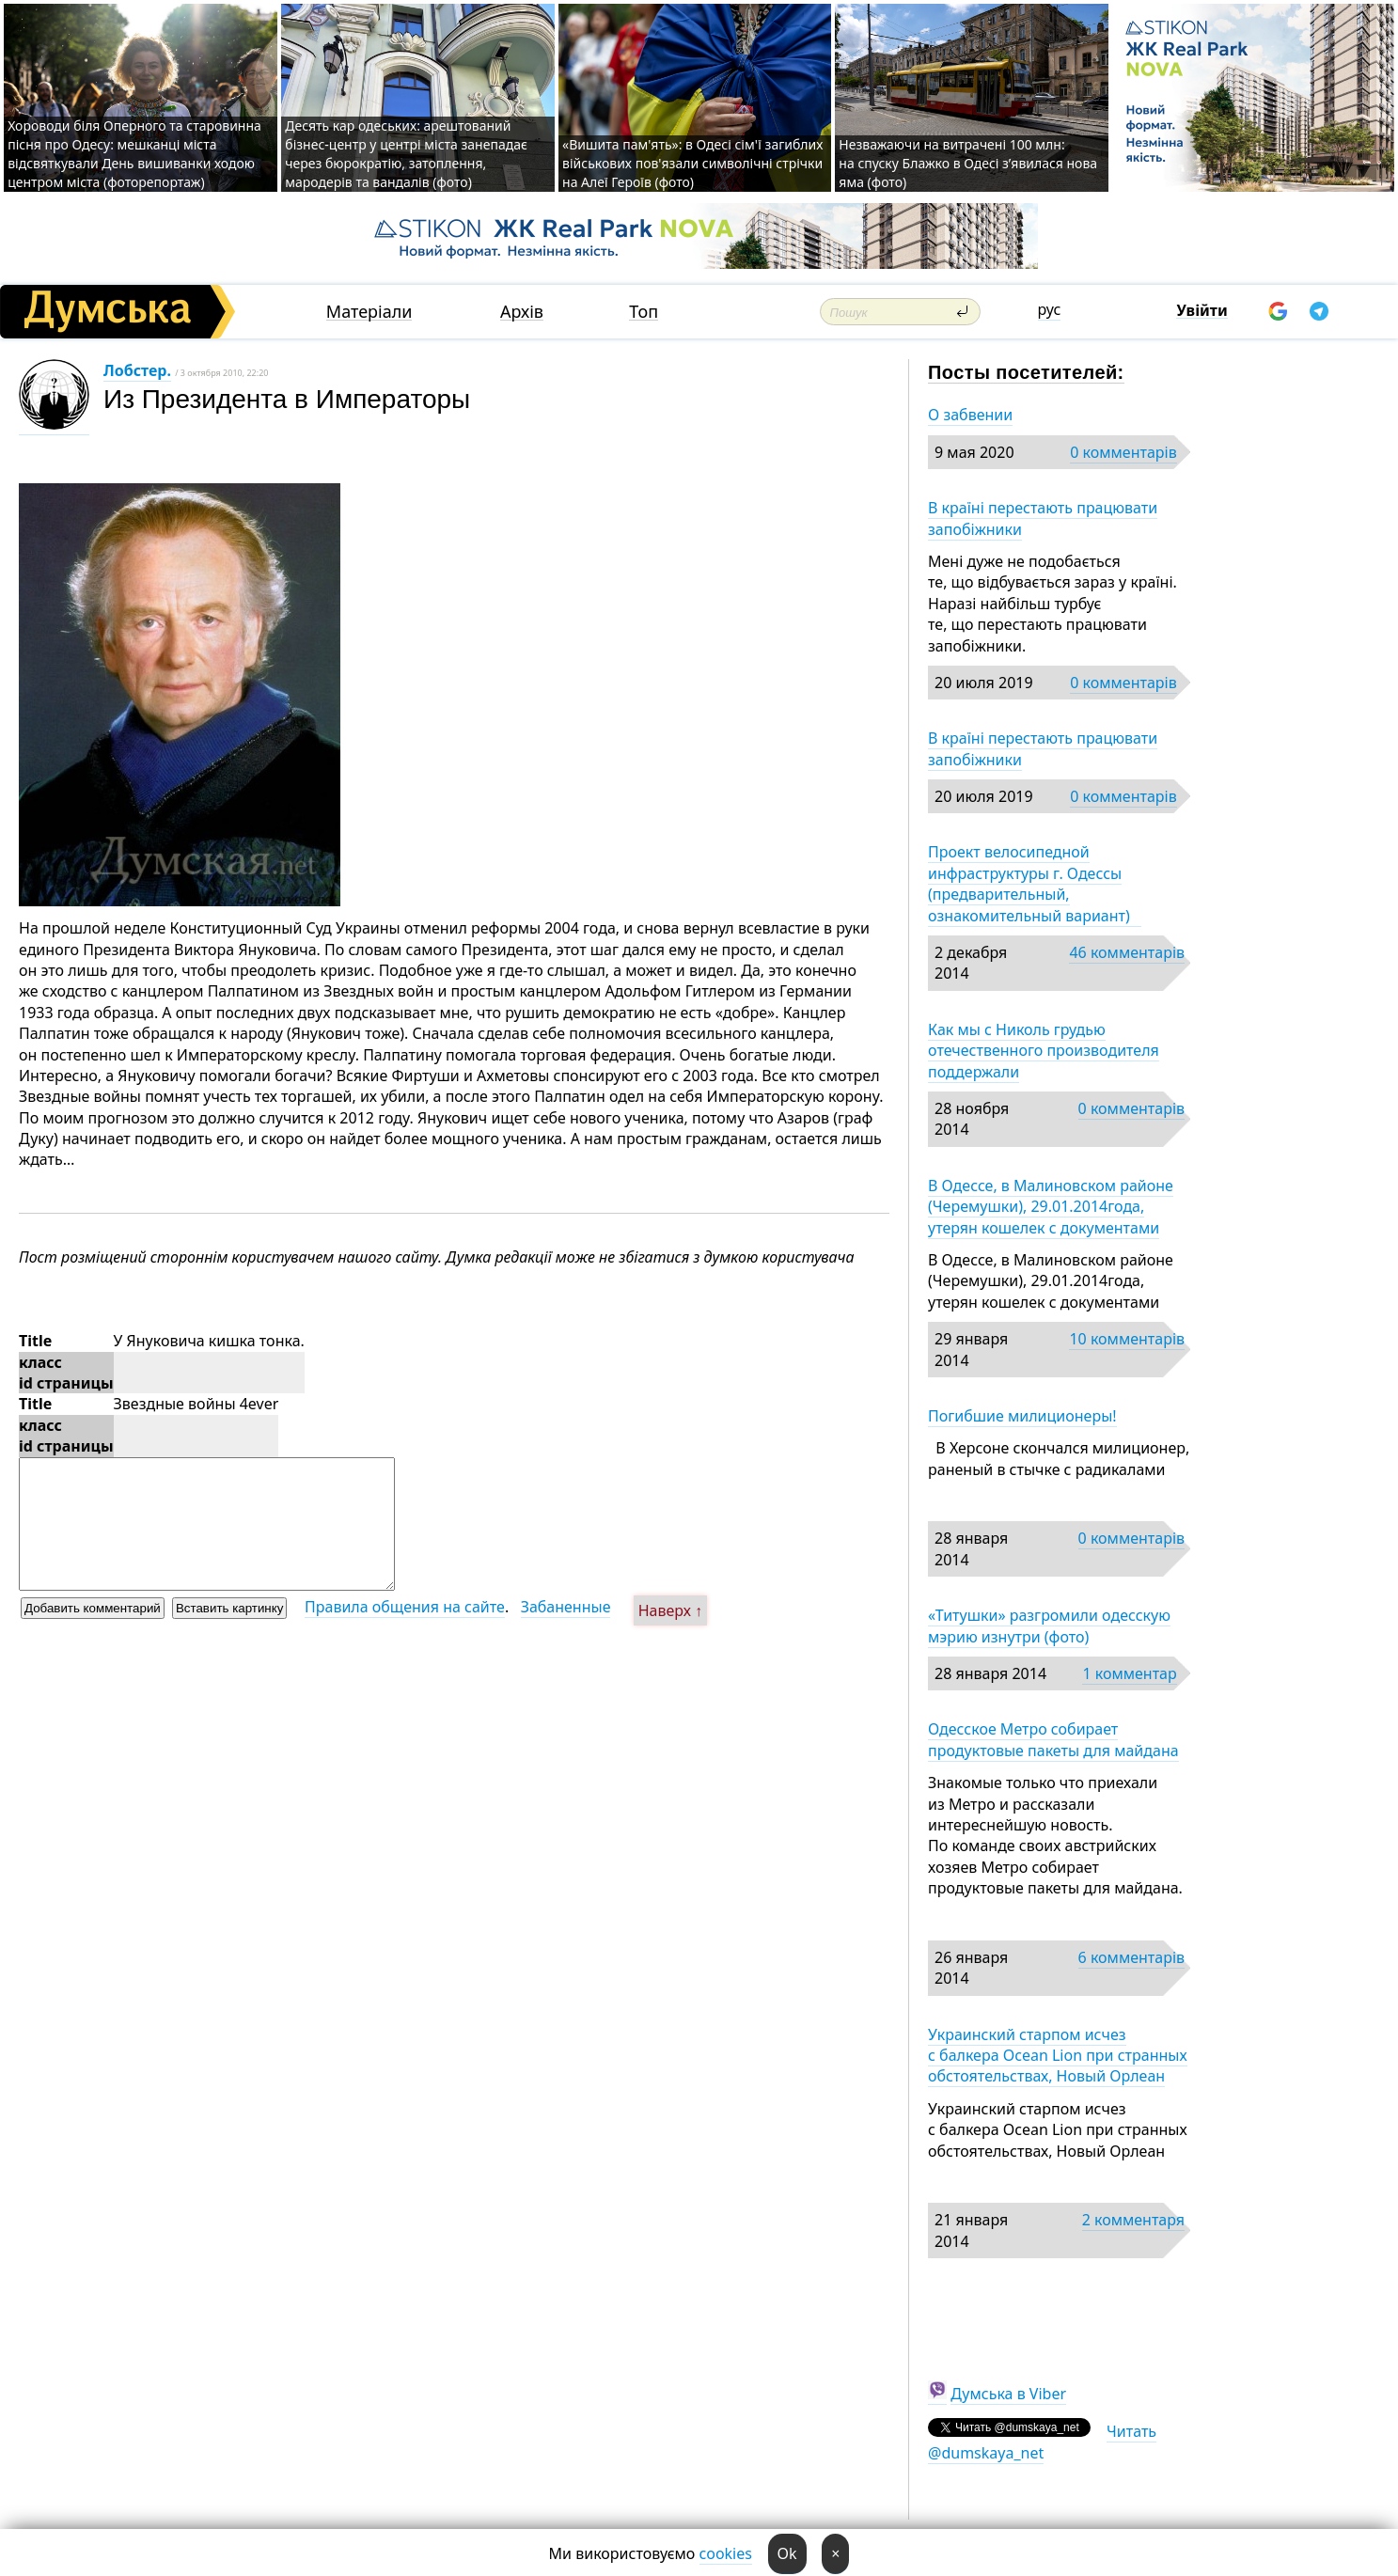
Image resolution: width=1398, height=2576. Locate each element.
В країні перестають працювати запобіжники (1042, 518)
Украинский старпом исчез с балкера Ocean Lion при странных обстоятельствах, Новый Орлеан (1057, 2055)
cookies (725, 2553)
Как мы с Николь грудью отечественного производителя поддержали (1043, 1050)
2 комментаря (1133, 2219)
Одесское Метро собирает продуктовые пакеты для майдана (1053, 1739)
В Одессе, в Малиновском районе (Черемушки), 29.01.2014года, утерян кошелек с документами (1050, 1206)
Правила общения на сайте (405, 1606)
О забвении (970, 414)
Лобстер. (137, 370)
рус (1049, 309)
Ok (787, 2553)
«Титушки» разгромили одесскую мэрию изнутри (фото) (1049, 1625)
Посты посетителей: (1026, 372)
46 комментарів (1127, 952)
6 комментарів (1131, 1957)
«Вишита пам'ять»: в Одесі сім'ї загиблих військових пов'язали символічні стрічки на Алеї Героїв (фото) (692, 163)
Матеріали (369, 312)
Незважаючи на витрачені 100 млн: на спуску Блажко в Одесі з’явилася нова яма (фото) (968, 163)
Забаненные (566, 1606)
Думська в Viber (1008, 2393)
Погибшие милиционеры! (1022, 1416)
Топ (643, 312)
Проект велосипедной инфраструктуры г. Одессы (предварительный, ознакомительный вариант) (1034, 883)
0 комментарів (1123, 452)
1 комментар (1129, 1673)
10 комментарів (1127, 1338)
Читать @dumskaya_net (1042, 2441)
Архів (521, 312)
